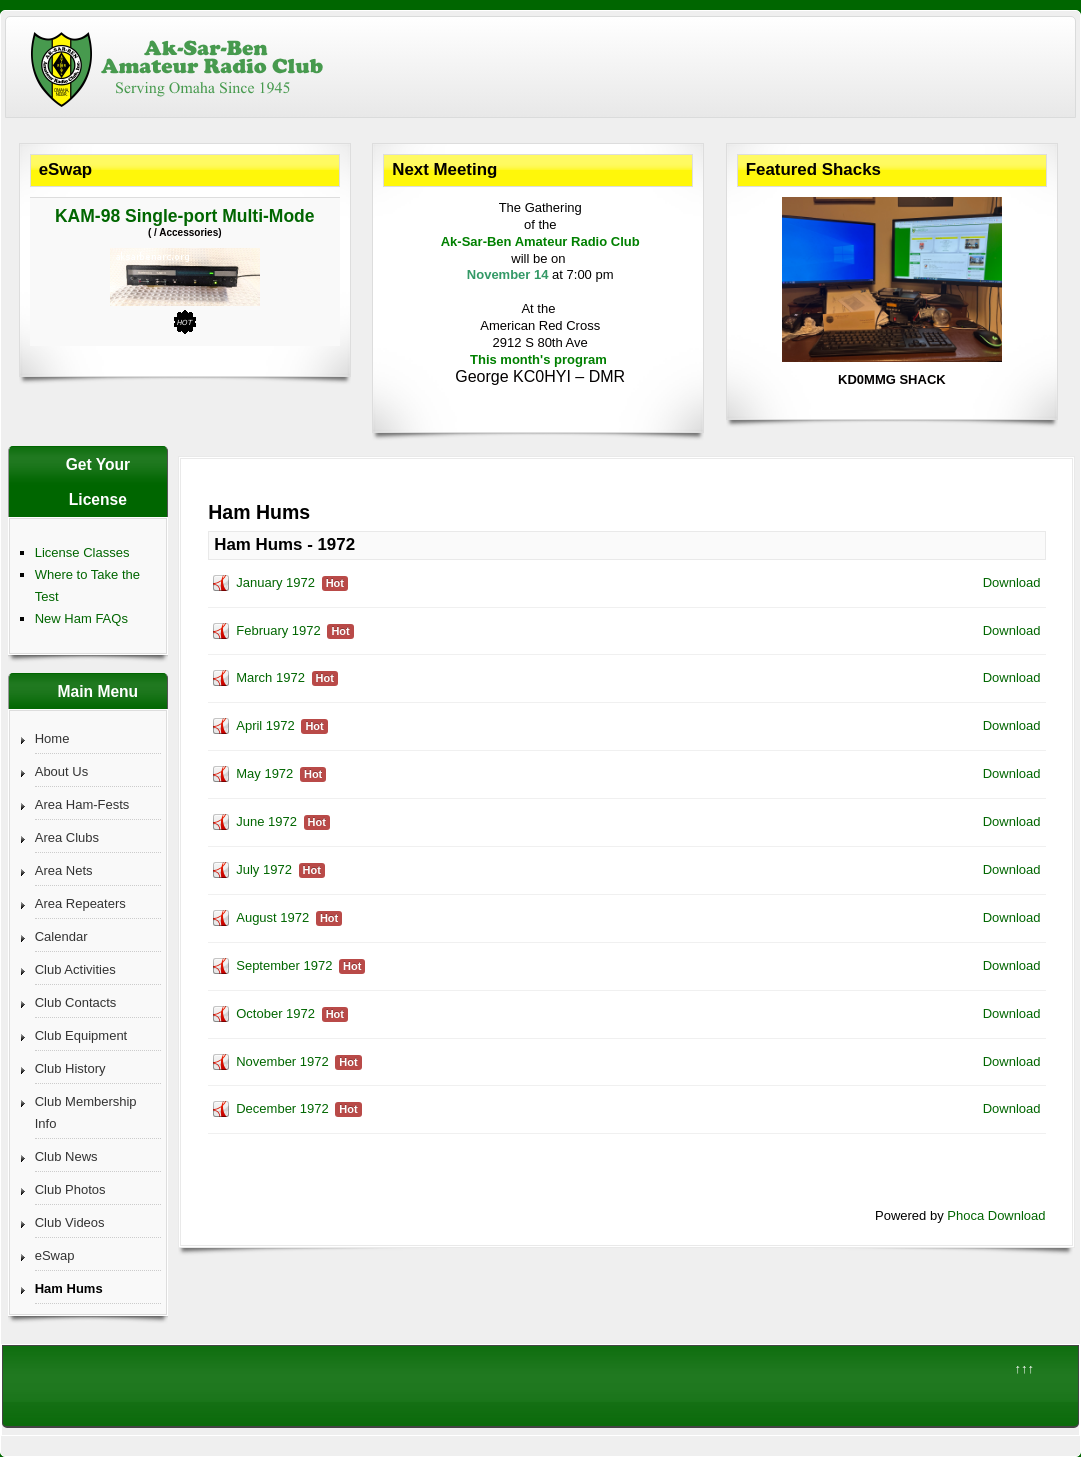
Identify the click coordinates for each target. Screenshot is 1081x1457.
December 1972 (282, 1108)
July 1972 (264, 869)
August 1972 (272, 917)
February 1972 (278, 630)
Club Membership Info (86, 1112)
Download (1012, 582)
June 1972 (266, 821)
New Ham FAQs (81, 618)
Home (52, 738)
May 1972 (264, 773)
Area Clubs (67, 837)
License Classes (82, 552)
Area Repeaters (80, 903)
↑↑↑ (1025, 1368)
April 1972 (265, 725)
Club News (66, 1156)
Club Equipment (81, 1035)
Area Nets (64, 870)
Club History (70, 1068)
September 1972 (284, 965)
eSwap (55, 1255)
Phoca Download (996, 1215)
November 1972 (282, 1061)
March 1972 (270, 677)
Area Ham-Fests (82, 804)
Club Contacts (76, 1002)
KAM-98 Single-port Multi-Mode (185, 216)
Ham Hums (69, 1288)
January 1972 (275, 582)
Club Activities (75, 969)
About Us (61, 771)
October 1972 (275, 1013)
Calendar (61, 936)
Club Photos (70, 1189)
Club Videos (70, 1222)
